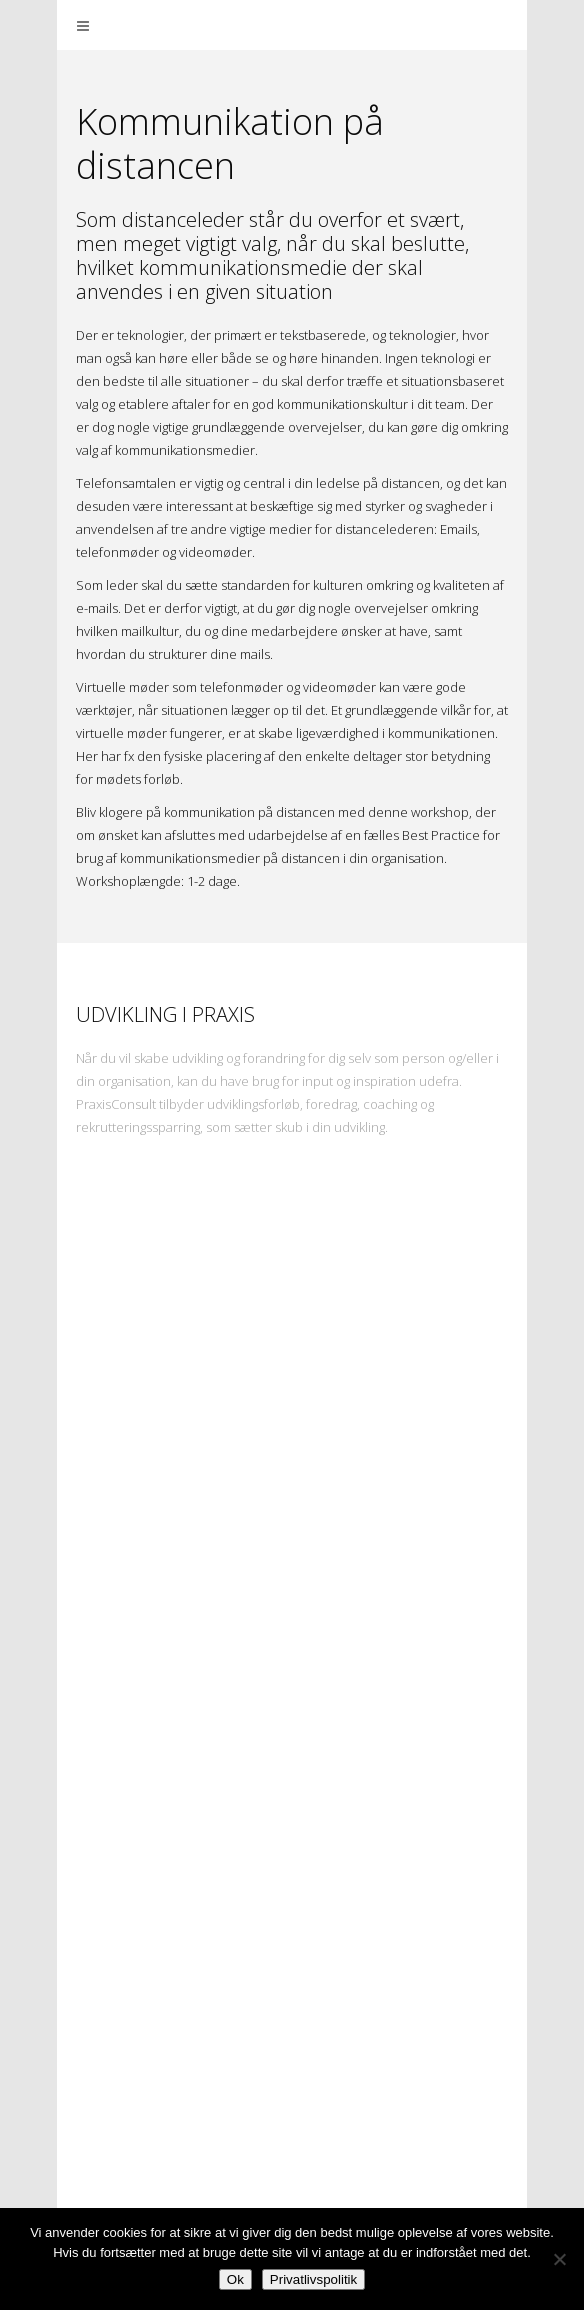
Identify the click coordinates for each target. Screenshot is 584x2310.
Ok (235, 2279)
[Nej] (559, 2259)
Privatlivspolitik (313, 2279)
